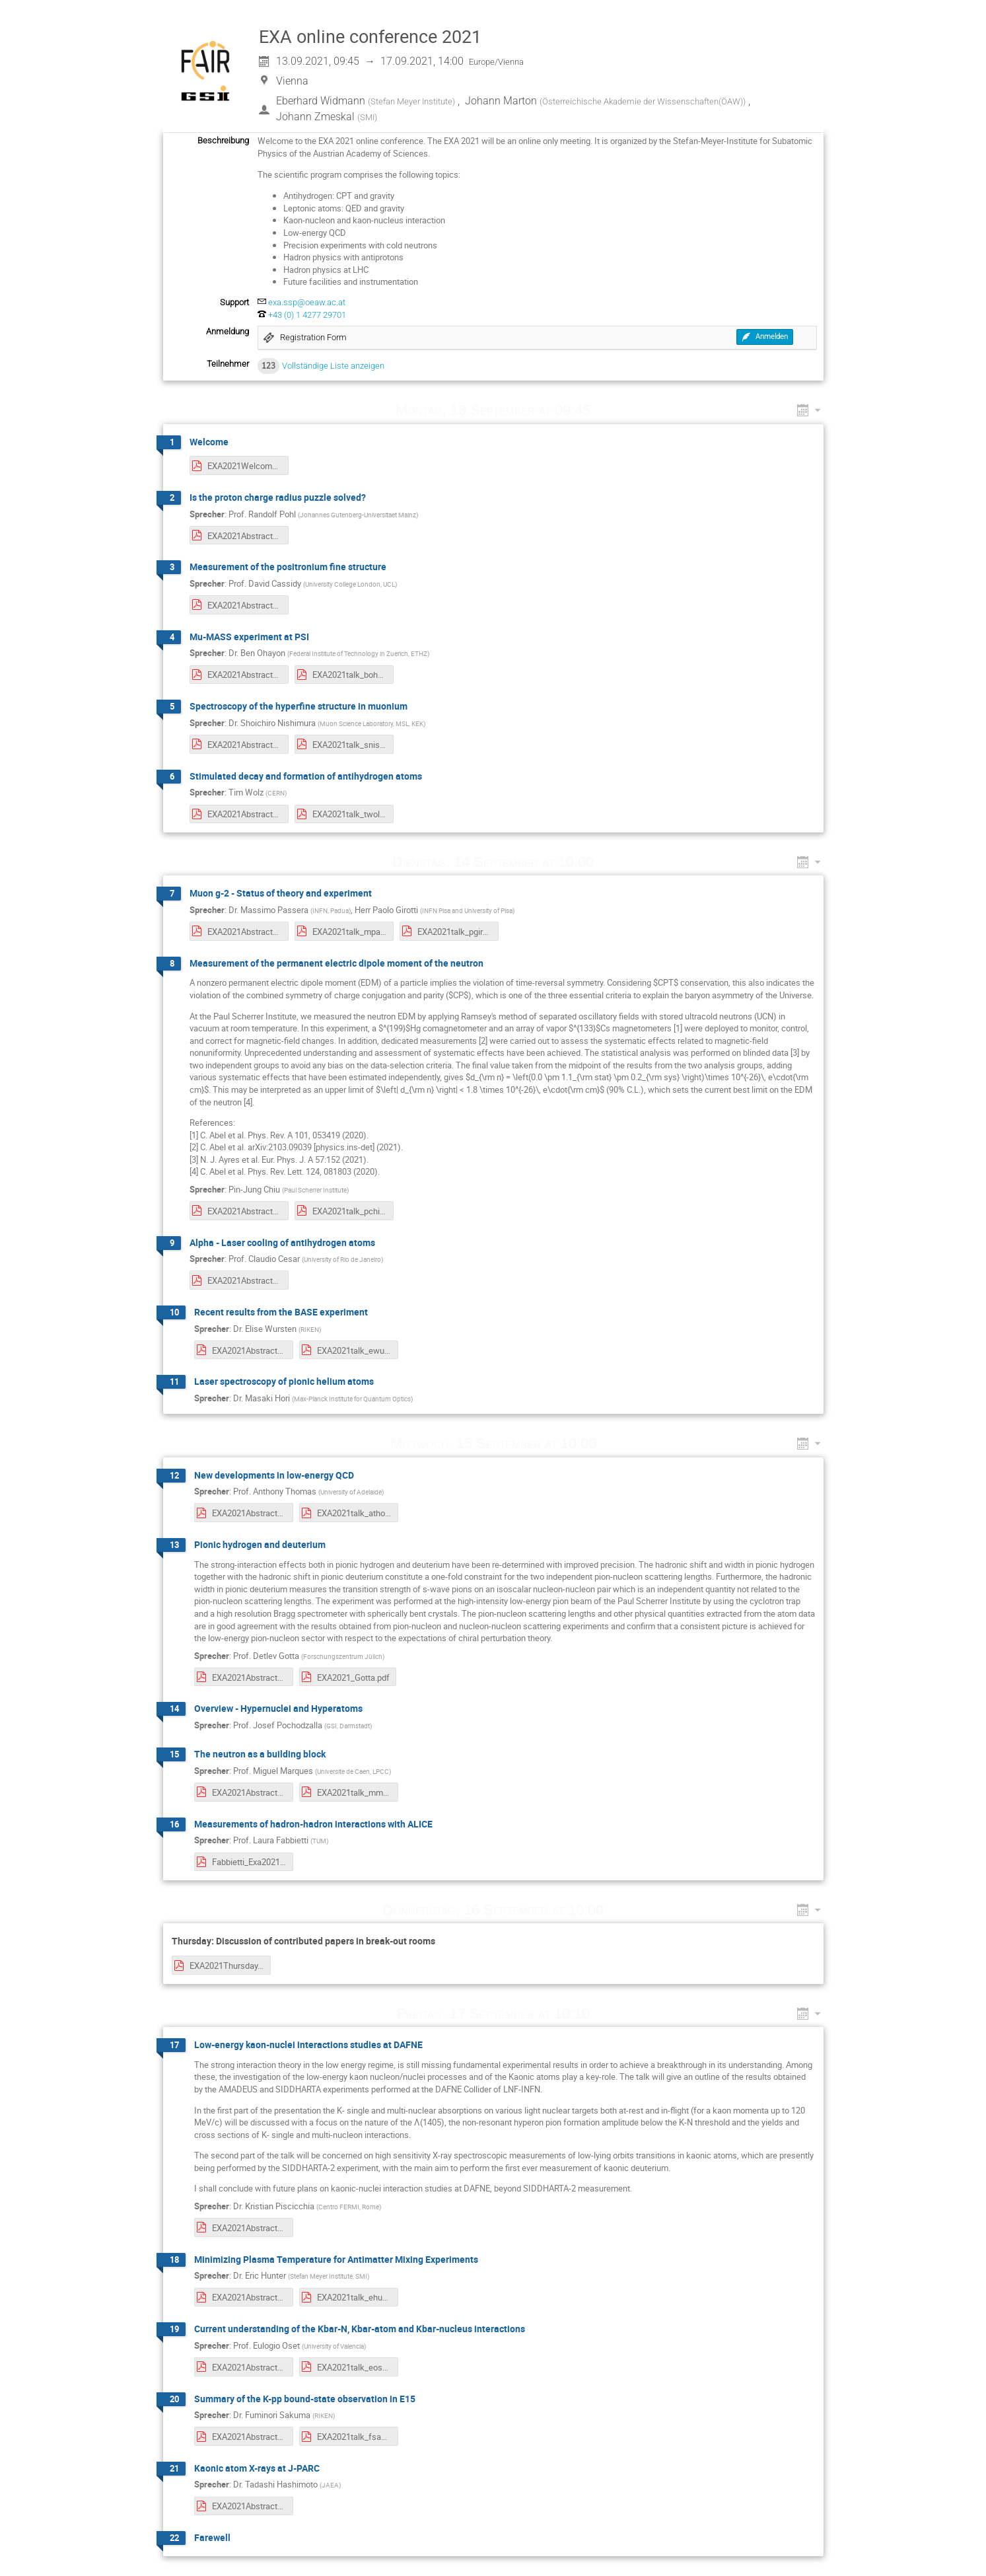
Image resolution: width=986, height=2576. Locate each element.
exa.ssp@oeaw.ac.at (306, 302)
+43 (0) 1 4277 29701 (307, 315)
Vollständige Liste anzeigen (333, 366)
